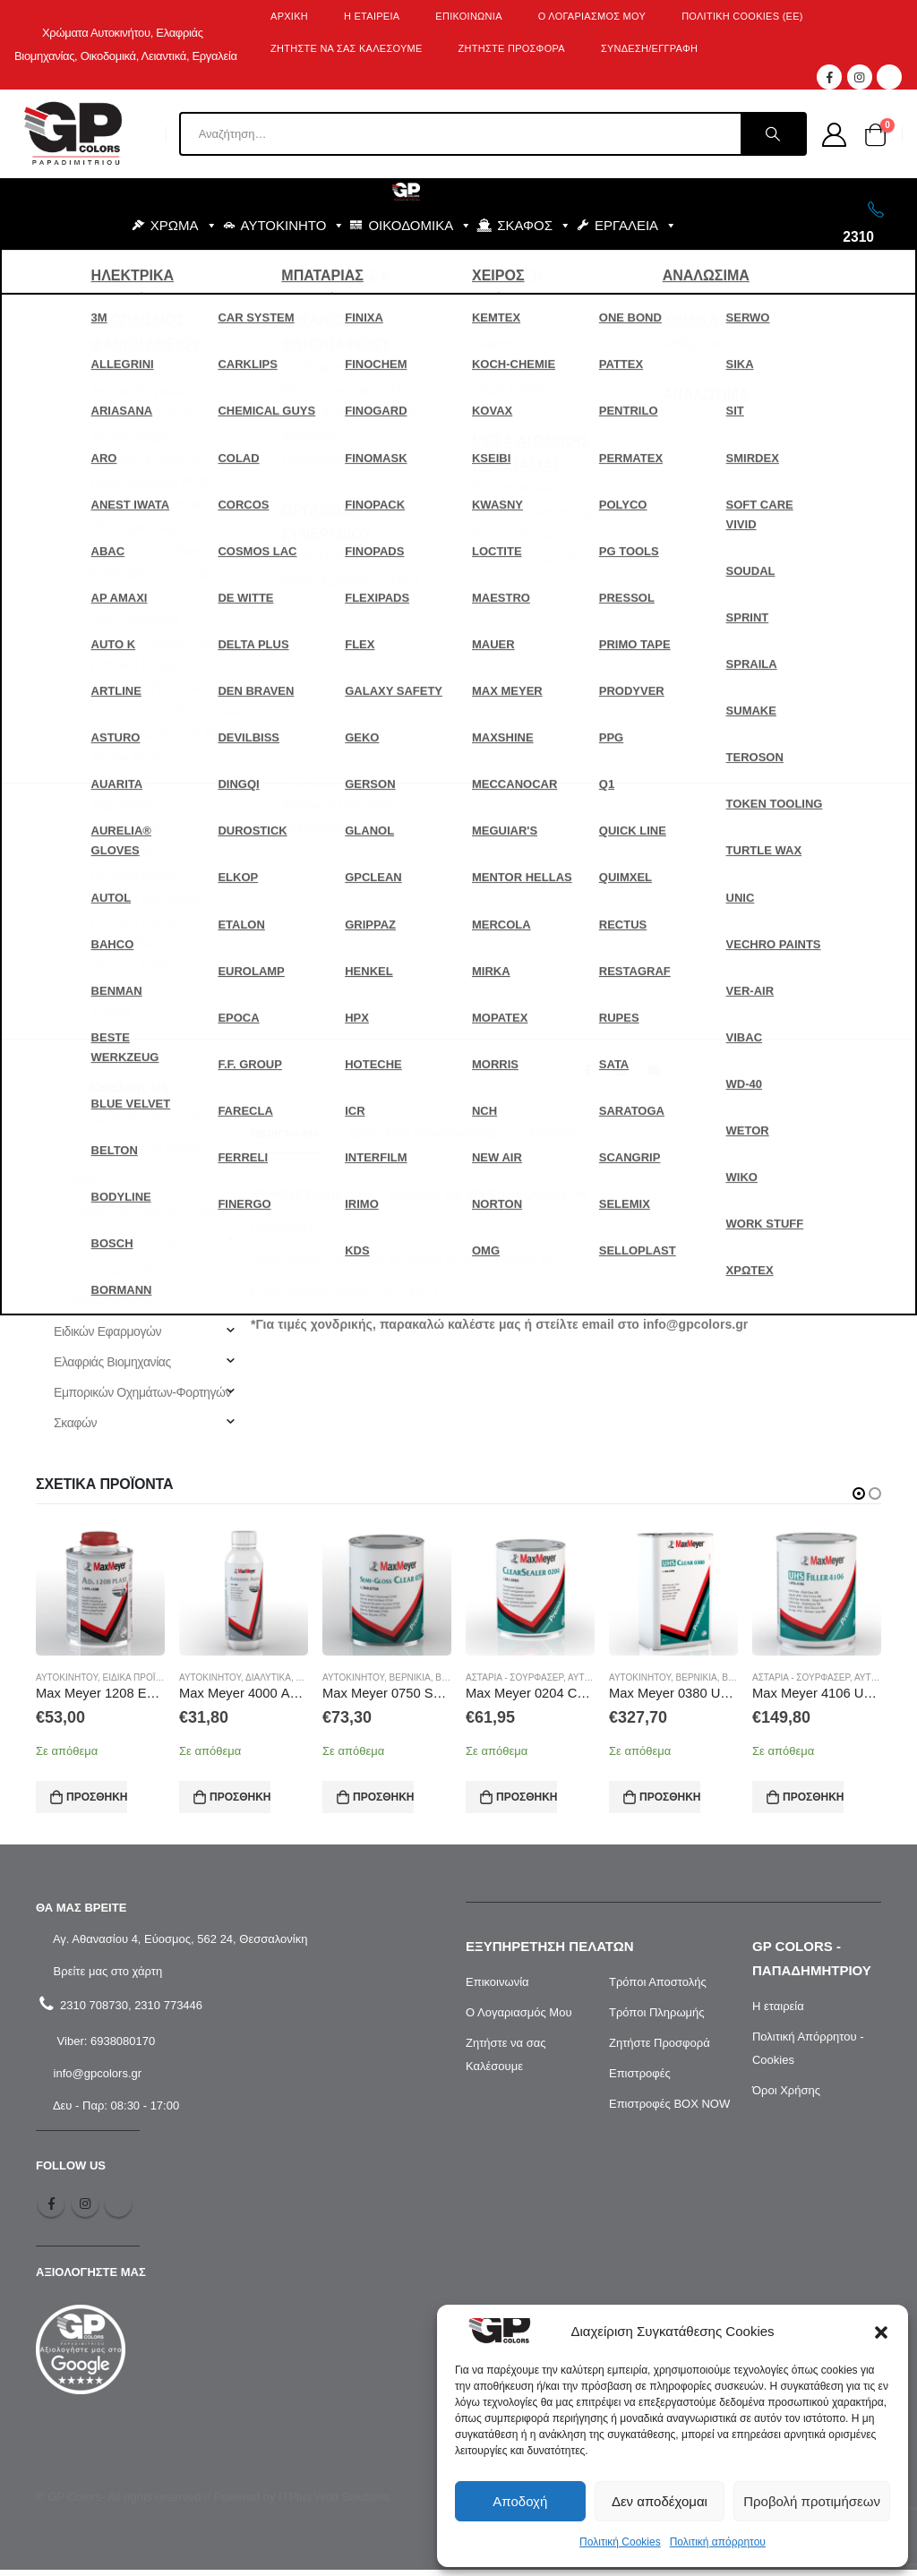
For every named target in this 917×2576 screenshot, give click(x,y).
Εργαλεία (59, 722)
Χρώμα (847, 678)
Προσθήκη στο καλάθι (693, 855)
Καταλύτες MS (791, 678)
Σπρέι (86, 1179)
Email (653, 1070)
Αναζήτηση (76, 474)
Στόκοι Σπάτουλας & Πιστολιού (150, 1209)
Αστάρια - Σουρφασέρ (128, 905)
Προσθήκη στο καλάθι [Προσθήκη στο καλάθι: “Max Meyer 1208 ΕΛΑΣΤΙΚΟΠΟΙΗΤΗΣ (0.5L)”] (96, 1796)
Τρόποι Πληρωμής (657, 2018)
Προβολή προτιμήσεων (811, 2501)
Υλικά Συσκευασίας (86, 814)
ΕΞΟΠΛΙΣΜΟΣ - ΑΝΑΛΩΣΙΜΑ (301, 270)
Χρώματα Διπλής (116, 1270)
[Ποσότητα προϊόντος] (619, 803)
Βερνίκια (94, 936)
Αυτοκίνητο (64, 631)
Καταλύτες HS (126, 1057)
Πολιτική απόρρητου (718, 2542)
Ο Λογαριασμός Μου (519, 2018)
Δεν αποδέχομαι (659, 2501)
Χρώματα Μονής (115, 1301)
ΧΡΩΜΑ (184, 225)
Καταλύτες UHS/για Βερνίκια (163, 1118)
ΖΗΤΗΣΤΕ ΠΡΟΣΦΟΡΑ (511, 48)
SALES (542, 270)
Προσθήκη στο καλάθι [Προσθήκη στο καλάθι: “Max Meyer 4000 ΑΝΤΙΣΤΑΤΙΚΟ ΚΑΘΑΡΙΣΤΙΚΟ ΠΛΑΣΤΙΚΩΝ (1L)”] (240, 1796)
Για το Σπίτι (64, 662)
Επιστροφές (640, 2079)
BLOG (607, 270)
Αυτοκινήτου (667, 678)
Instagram (85, 2209)
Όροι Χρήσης (786, 2096)
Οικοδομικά (65, 753)
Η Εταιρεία (371, 16)
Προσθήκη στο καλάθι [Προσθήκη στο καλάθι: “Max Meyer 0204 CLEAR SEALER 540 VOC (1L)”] (526, 1796)
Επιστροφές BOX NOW (669, 2110)
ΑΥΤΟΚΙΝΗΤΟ (293, 225)
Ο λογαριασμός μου (592, 16)
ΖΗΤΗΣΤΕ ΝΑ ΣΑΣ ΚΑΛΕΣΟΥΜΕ (346, 48)
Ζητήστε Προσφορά (659, 2049)
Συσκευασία (611, 723)
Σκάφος (56, 783)
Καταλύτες (726, 678)
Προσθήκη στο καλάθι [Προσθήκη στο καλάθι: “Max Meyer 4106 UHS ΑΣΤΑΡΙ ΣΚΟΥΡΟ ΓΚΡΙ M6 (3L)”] (813, 1796)
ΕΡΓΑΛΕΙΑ (636, 225)
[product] (100, 1591)
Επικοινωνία (468, 16)
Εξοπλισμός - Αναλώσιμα (101, 692)
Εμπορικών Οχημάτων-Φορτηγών (142, 1392)
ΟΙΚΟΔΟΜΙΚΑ (420, 225)
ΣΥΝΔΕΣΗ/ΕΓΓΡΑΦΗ (649, 48)
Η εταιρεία (778, 2012)
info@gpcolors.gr (95, 2079)
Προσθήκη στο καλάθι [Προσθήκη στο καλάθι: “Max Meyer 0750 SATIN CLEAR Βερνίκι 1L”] (383, 1796)
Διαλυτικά (96, 966)
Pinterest (620, 1070)
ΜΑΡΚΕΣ (460, 270)
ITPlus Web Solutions (334, 2504)
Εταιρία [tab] (552, 1134)
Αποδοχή (520, 2501)
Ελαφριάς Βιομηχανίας (112, 1362)
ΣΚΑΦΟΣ (534, 225)
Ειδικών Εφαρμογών (107, 1331)
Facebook (587, 1070)
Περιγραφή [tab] (284, 1134)
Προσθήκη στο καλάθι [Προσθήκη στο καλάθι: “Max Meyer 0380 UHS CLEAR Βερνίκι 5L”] (669, 1796)
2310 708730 (92, 2011)
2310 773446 (168, 2011)
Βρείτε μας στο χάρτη (106, 1977)
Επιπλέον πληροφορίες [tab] (424, 1134)
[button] (881, 2332)
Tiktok (118, 2209)
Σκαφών (75, 1423)
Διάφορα (94, 996)
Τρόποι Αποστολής (658, 1988)
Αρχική (289, 16)
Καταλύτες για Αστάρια (148, 1149)
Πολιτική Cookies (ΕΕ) (742, 16)
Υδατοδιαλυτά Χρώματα (133, 1240)
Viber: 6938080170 (104, 2047)
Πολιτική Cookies (620, 2542)
